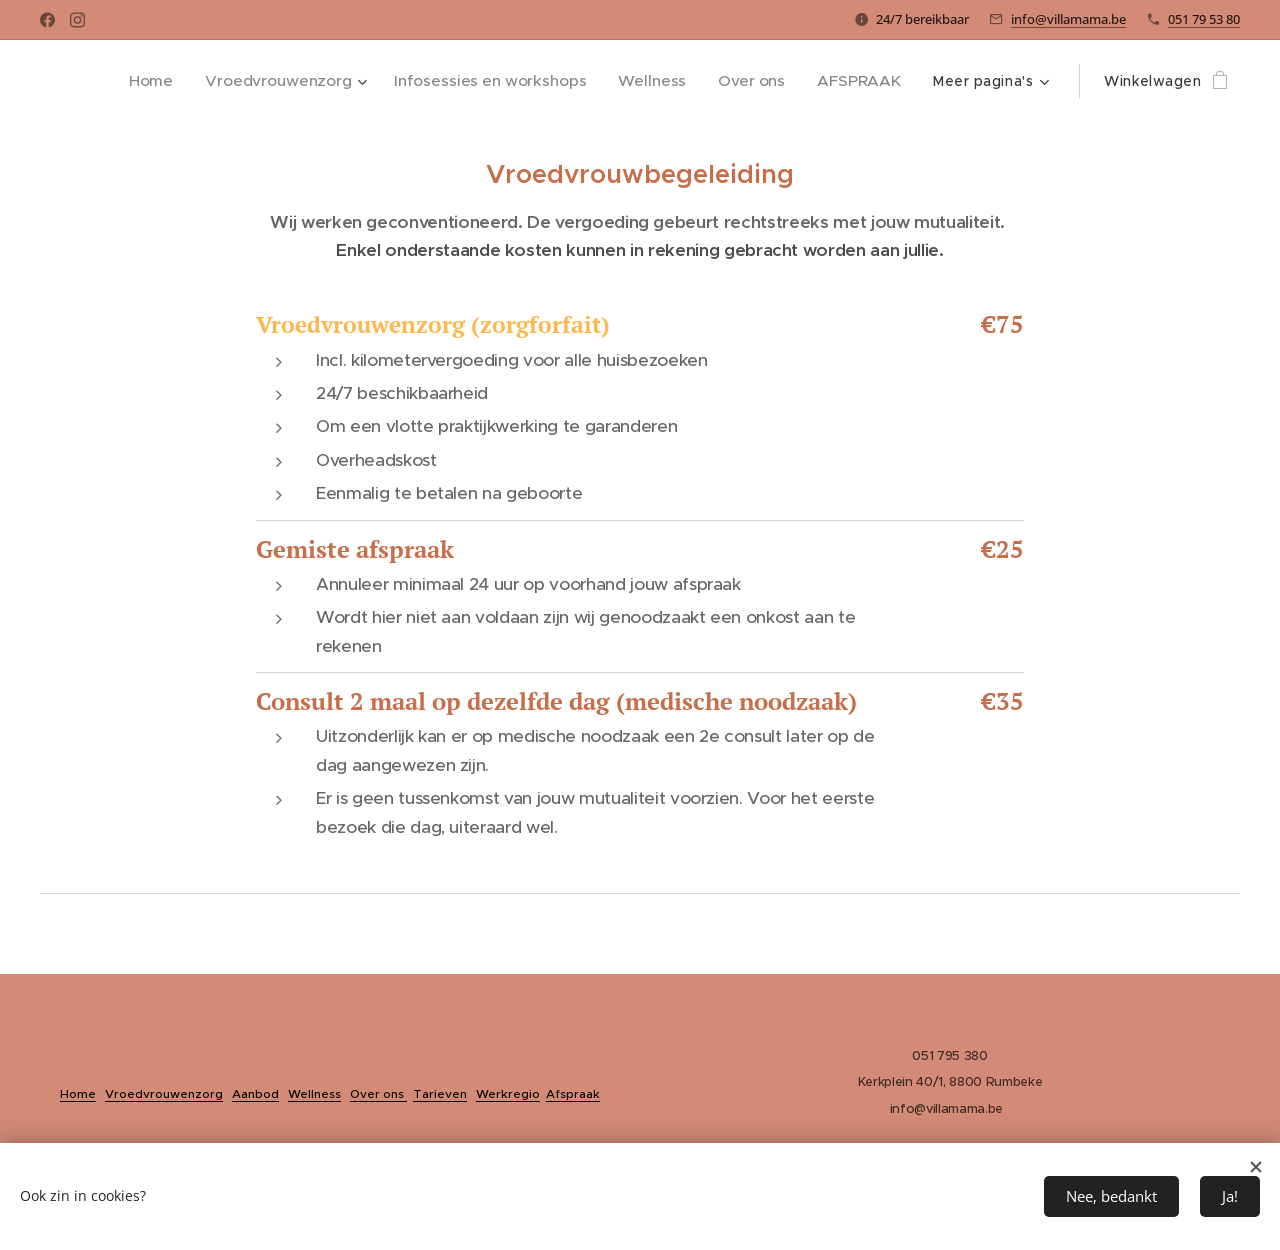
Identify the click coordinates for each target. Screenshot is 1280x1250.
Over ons (378, 1093)
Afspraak (573, 1093)
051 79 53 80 (1204, 19)
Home (78, 1093)
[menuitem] (174, 81)
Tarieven (440, 1093)
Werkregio (508, 1093)
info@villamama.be (1068, 19)
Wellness (314, 1093)
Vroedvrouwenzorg (164, 1093)
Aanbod (255, 1093)
